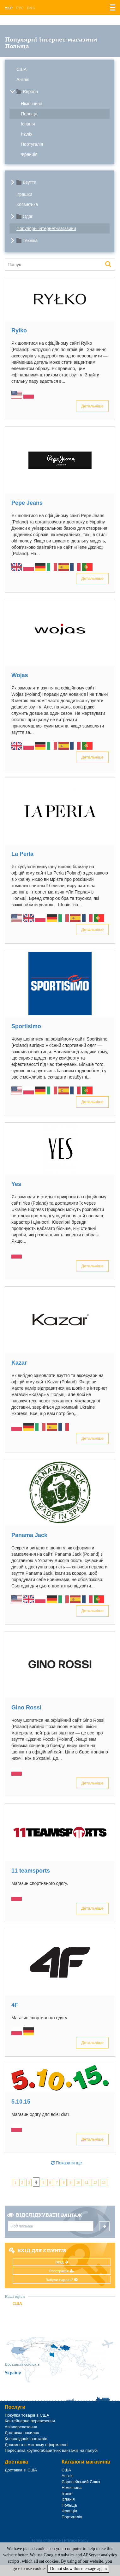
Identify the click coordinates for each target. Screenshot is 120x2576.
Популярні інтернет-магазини (46, 228)
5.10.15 (20, 2102)
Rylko (19, 330)
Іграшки (24, 194)
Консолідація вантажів (26, 2438)
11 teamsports (30, 1871)
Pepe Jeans (27, 503)
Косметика (27, 204)
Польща (29, 113)
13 (103, 2182)
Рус (19, 7)
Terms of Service (46, 2540)
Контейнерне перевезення (30, 2421)
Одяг (28, 216)
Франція (29, 154)
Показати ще (66, 2162)
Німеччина (31, 103)
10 (78, 2182)
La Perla (22, 854)
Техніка (30, 240)
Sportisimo (26, 1026)
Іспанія (28, 123)
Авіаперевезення (21, 2427)
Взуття (29, 182)
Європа (30, 91)
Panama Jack (29, 1535)
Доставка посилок (22, 2432)
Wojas (19, 675)
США (21, 69)
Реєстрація (61, 2270)
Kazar (19, 1363)
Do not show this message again (78, 2568)
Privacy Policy (76, 2540)
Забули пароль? (61, 2279)
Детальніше (92, 406)
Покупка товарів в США (27, 2415)
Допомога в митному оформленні (37, 2444)
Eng (31, 7)
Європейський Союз (81, 2481)
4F (14, 2005)
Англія (22, 79)
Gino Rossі (26, 1707)
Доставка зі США (21, 2470)
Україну (13, 2372)
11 (86, 2182)
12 (95, 2182)
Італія (27, 134)
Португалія (32, 144)
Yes (16, 1184)
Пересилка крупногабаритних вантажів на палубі (51, 2450)
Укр (9, 7)
